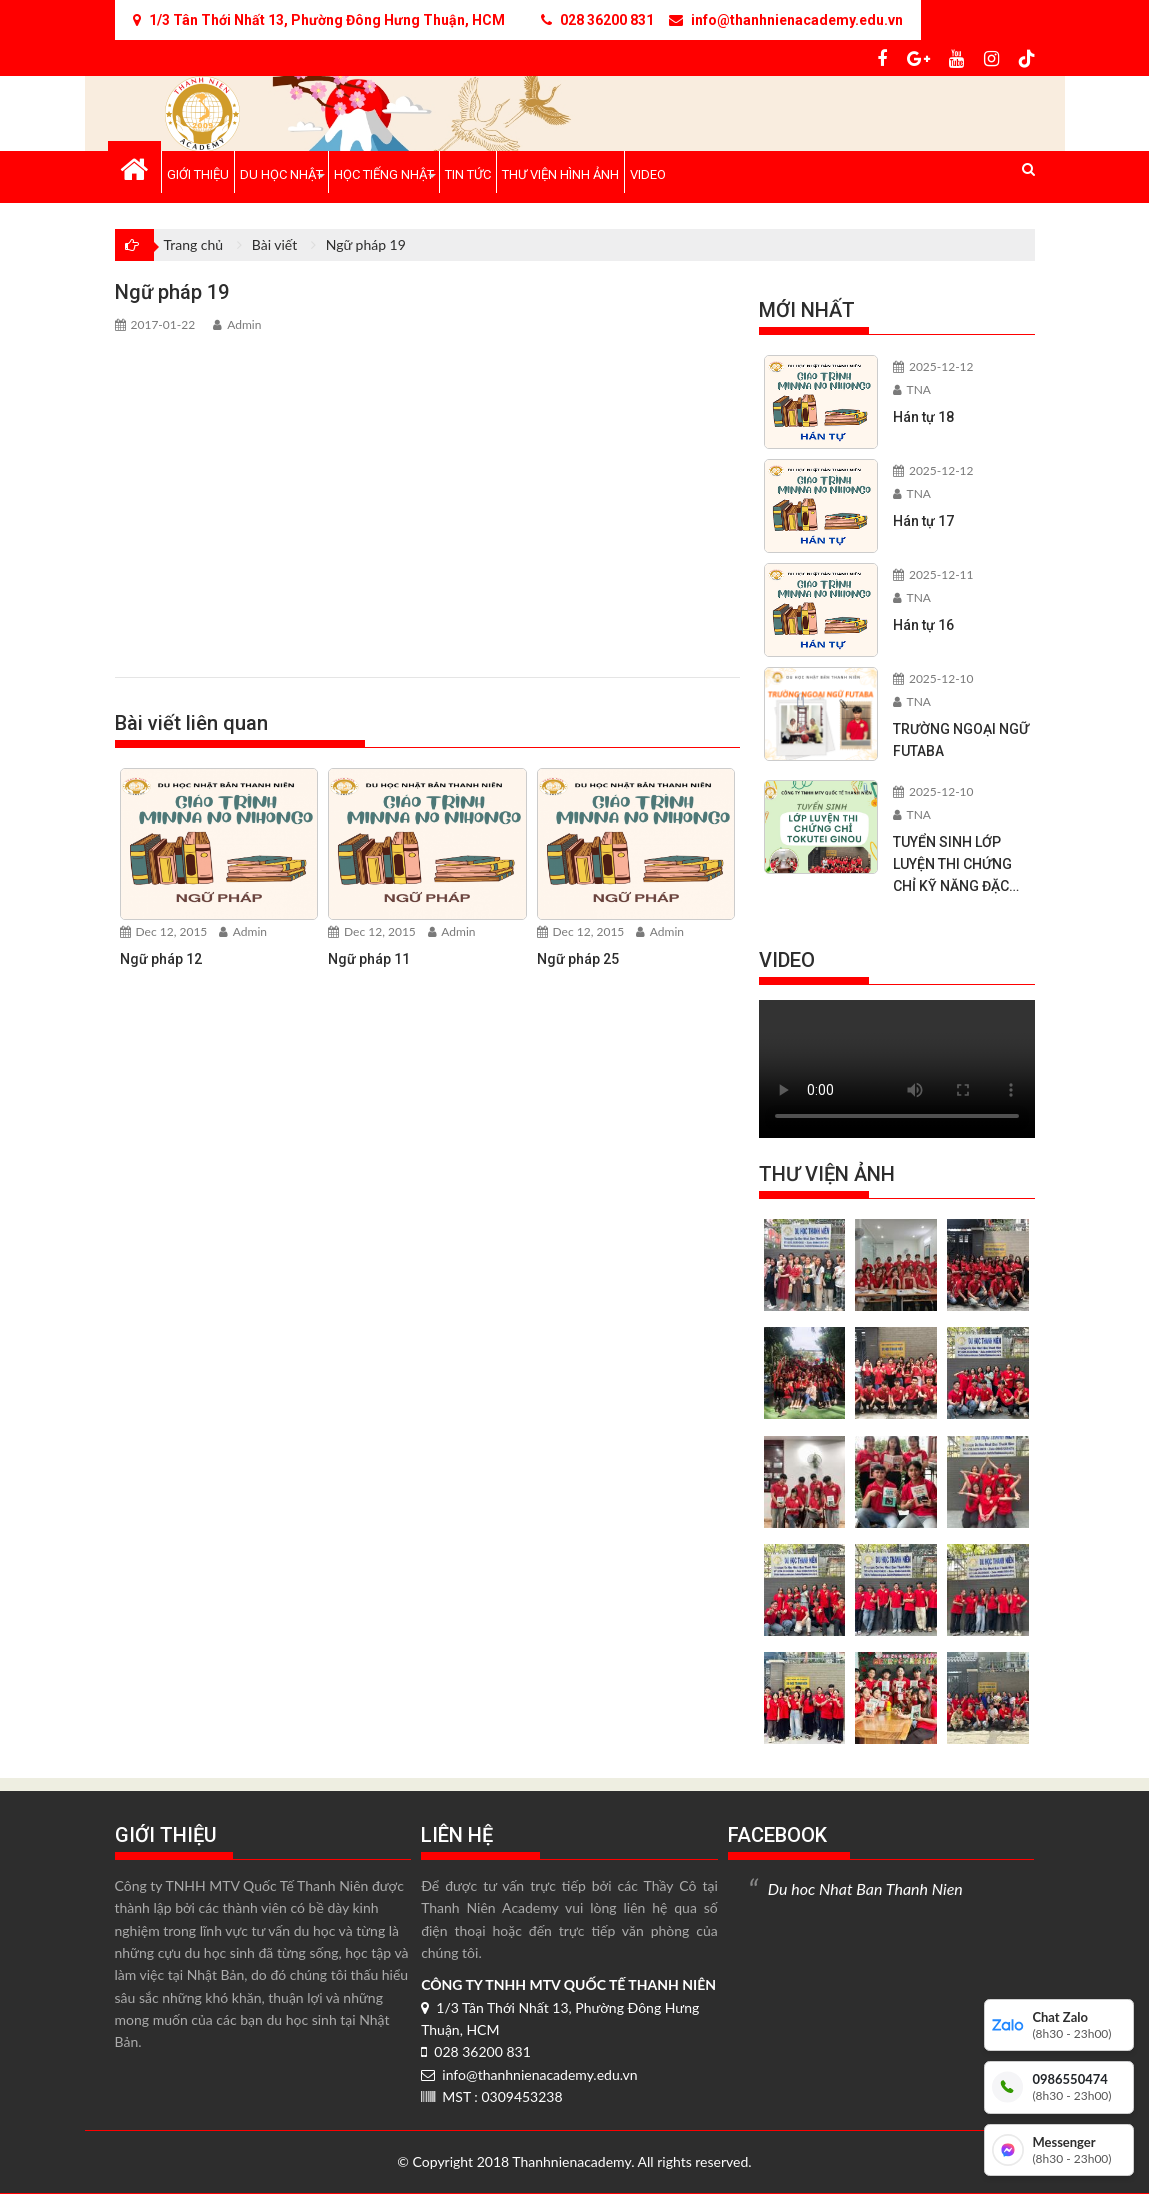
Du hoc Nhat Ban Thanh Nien (865, 1888)
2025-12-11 (933, 574)
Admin (237, 324)
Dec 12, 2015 (164, 931)
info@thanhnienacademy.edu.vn (529, 2074)
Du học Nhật (281, 174)
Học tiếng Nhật (384, 174)
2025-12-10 (933, 678)
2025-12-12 (933, 366)
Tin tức (468, 174)
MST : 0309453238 (491, 2096)
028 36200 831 (476, 2051)
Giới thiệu (198, 174)
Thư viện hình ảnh (560, 174)
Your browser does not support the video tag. (897, 1069)
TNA (912, 389)
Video (648, 174)
